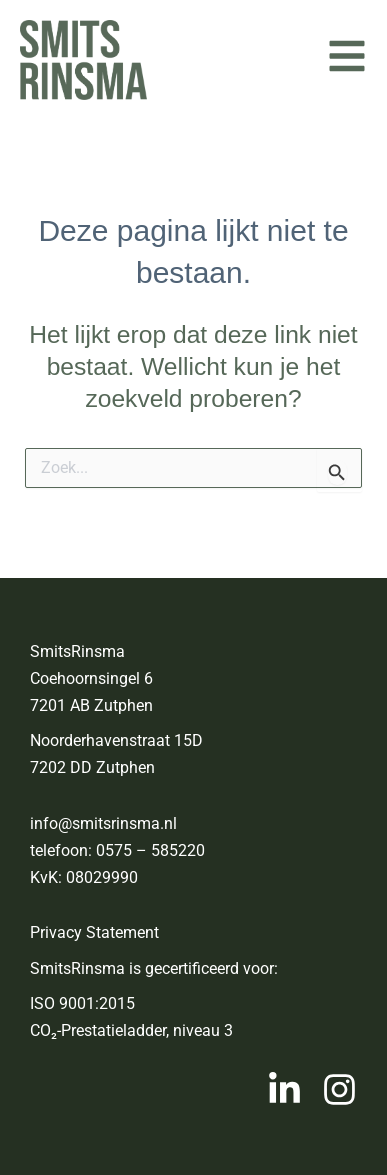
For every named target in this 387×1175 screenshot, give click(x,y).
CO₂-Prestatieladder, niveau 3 (131, 1030)
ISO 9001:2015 (82, 1003)
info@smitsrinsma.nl (103, 823)
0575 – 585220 (150, 850)
